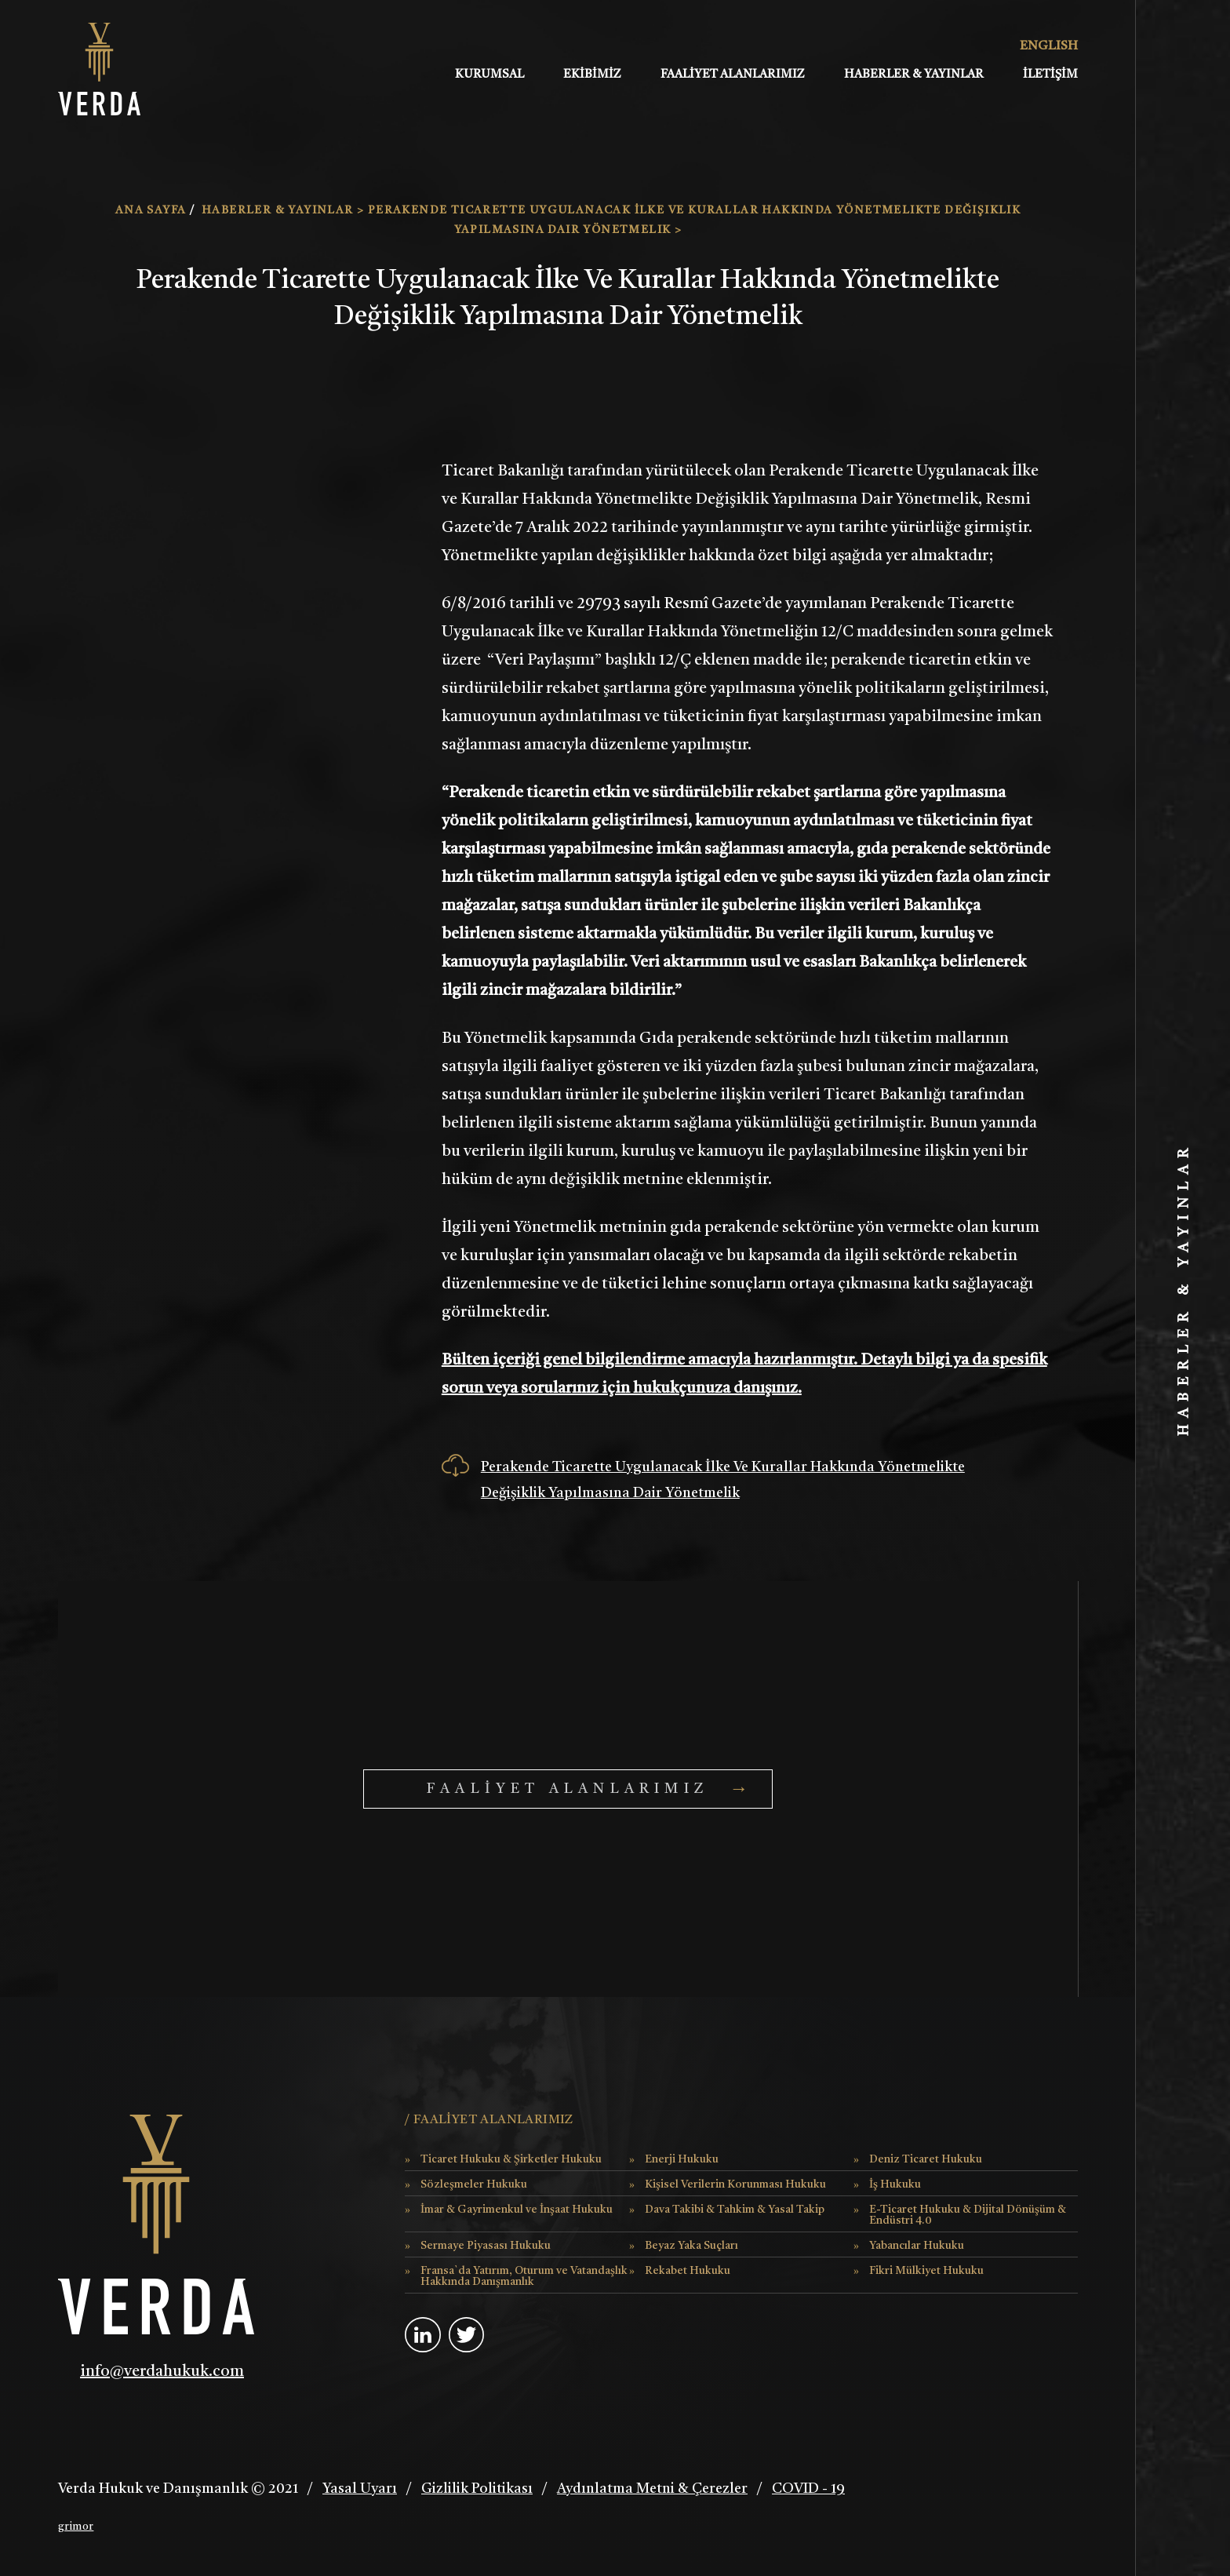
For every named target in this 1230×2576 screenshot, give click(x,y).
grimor (75, 2527)
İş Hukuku (895, 2184)
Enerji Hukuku (682, 2159)
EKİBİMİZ (592, 75)
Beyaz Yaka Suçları (691, 2245)
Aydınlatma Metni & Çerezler (652, 2489)
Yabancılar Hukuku (916, 2245)
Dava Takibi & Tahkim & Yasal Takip (734, 2209)
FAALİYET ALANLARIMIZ (732, 75)
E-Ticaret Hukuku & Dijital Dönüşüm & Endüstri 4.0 (967, 2215)
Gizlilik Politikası (477, 2489)
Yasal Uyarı (359, 2489)
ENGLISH (1041, 46)
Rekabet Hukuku (687, 2270)
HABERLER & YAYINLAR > (285, 210)
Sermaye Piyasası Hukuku (485, 2245)
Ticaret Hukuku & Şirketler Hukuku (511, 2159)
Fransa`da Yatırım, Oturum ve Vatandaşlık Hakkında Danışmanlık (524, 2276)
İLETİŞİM (1050, 75)
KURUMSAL (489, 75)
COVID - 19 (808, 2489)
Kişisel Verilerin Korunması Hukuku (735, 2184)
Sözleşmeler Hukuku (473, 2184)
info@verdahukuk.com (162, 2372)
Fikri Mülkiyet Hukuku (926, 2270)
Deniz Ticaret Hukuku (925, 2159)
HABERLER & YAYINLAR (914, 75)
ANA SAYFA (152, 210)
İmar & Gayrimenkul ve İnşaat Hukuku (516, 2209)
